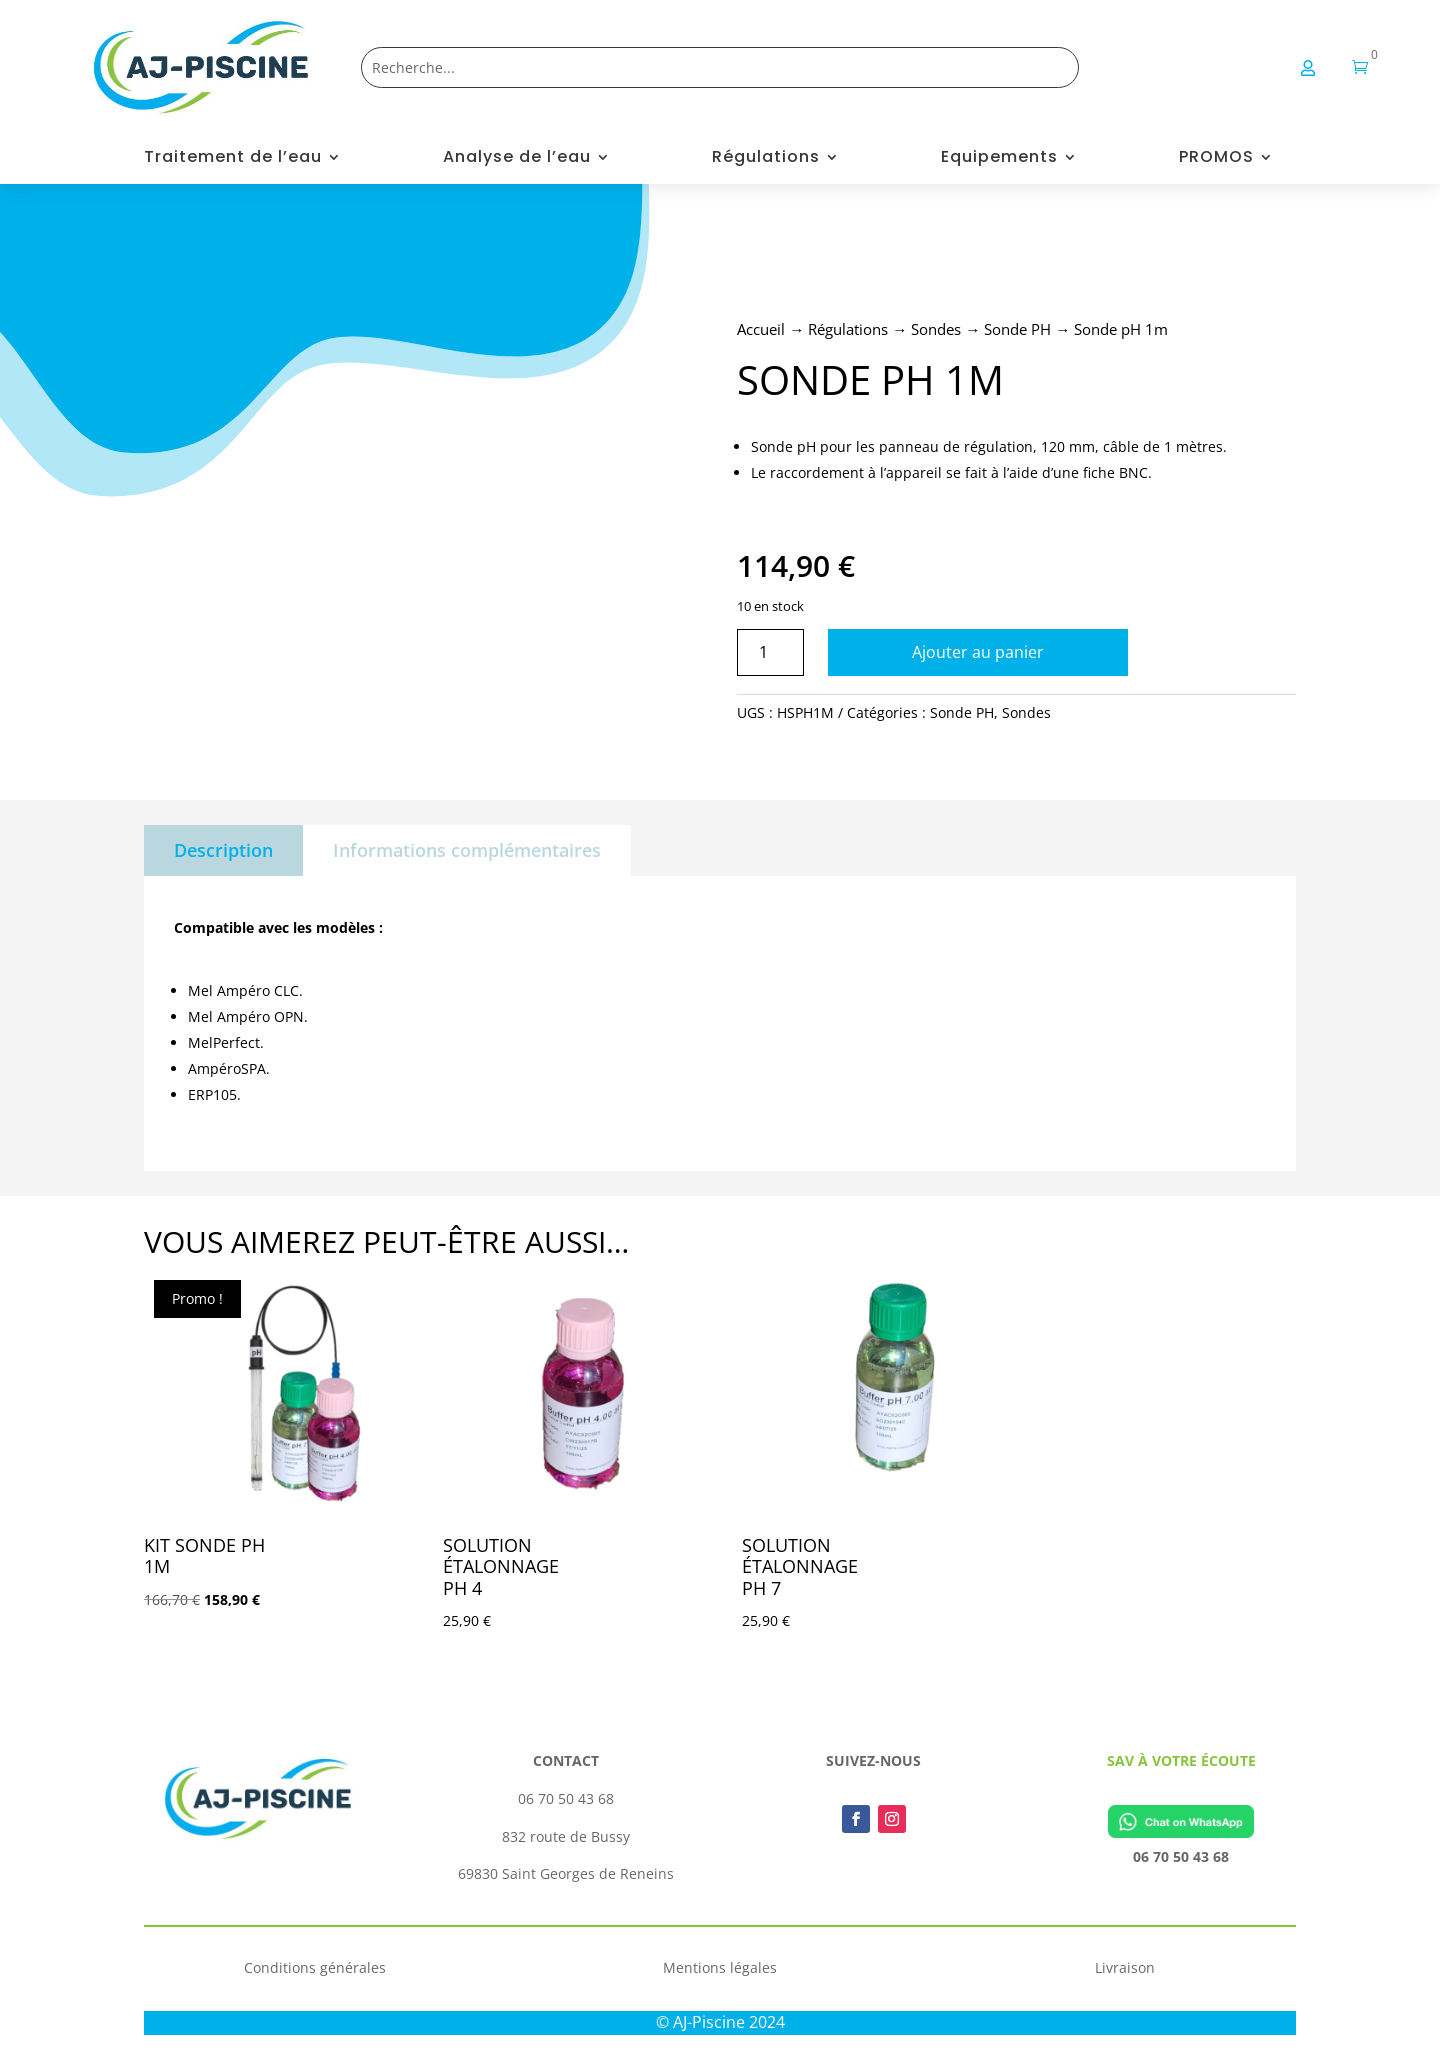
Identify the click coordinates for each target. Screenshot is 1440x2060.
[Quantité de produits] (770, 652)
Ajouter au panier (978, 652)
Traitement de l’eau (233, 159)
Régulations (766, 159)
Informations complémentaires (467, 850)
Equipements (999, 159)
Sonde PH (1017, 329)
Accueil (761, 329)
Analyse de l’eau (517, 159)
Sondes (936, 329)
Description (223, 850)
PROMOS (1216, 159)
